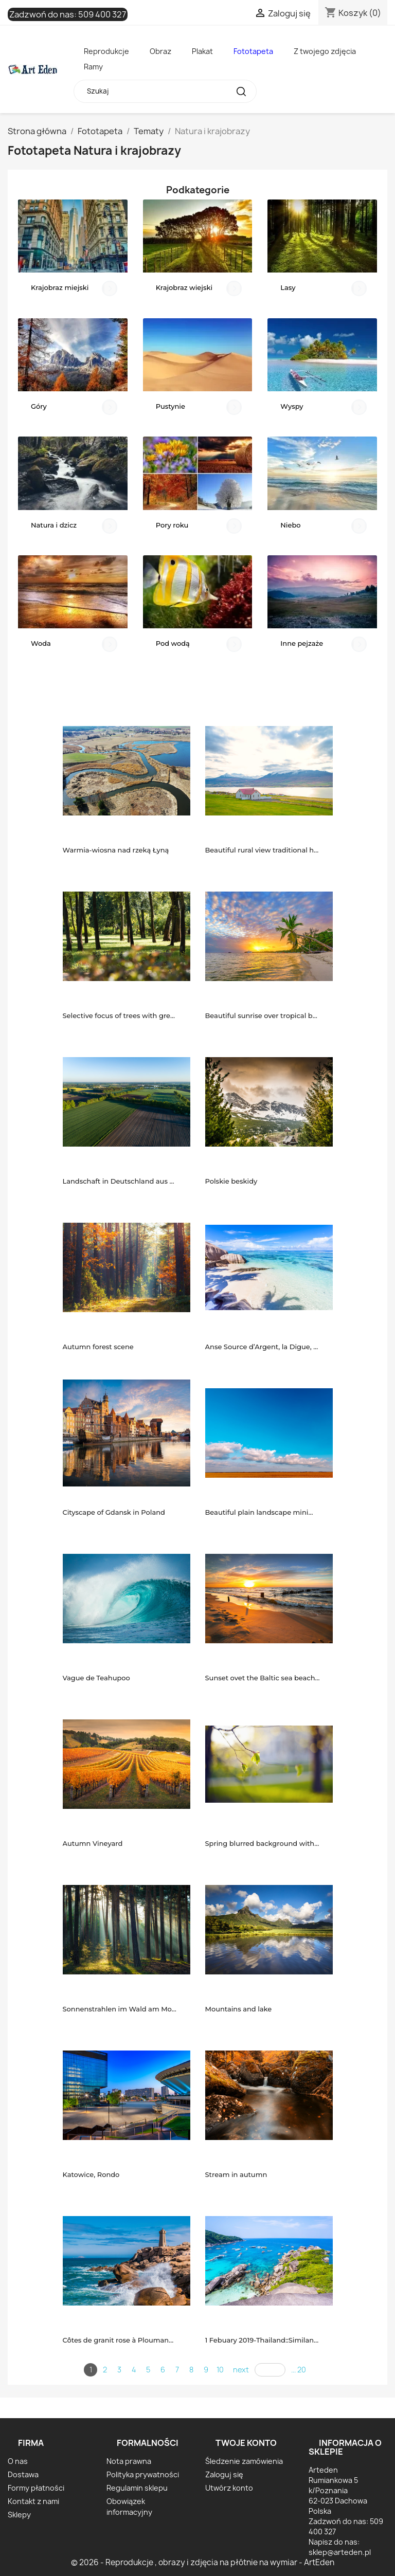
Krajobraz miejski (59, 287)
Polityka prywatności (142, 2474)
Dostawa (23, 2474)
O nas (18, 2461)
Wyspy (291, 406)
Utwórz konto (229, 2488)
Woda (41, 643)
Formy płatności (36, 2488)
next (241, 2369)
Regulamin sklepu (137, 2488)
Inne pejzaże (301, 643)
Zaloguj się (224, 2474)
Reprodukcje (106, 51)
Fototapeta (253, 51)
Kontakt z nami (33, 2501)
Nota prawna (128, 2461)
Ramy (93, 66)
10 (220, 2369)
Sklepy (19, 2514)
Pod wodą (173, 643)
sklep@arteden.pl (340, 2552)
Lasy (287, 287)
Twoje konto (246, 2442)
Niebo (290, 525)
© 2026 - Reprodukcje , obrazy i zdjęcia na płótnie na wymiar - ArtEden (202, 2562)
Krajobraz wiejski (184, 287)
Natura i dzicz (54, 525)
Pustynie (170, 406)
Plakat (202, 51)
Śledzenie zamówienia (244, 2461)
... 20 (298, 2369)
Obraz (160, 51)
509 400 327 (102, 14)
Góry (39, 406)
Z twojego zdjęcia (325, 51)
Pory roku (172, 525)
